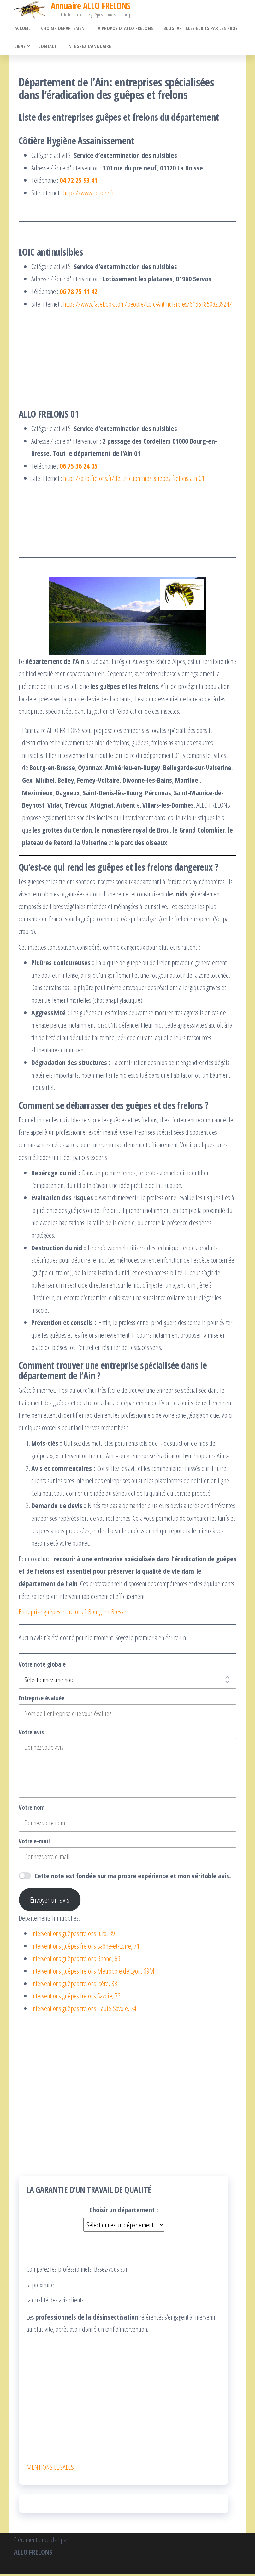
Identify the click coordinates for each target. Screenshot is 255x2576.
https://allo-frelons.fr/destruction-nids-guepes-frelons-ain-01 (134, 480)
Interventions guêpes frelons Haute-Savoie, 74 (83, 2010)
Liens (19, 47)
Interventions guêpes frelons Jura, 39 (73, 1935)
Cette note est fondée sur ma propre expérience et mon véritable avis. (132, 1877)
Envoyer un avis (49, 1902)
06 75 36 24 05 (79, 468)
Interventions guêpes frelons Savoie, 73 (76, 1998)
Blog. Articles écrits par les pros (197, 29)
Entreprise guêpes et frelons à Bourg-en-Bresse (72, 1613)
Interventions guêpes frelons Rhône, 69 (75, 1960)
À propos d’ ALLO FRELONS (122, 29)
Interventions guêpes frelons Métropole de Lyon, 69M (92, 1973)
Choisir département (62, 29)
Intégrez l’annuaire (88, 47)
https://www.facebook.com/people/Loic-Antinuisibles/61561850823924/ (147, 306)
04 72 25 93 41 (79, 182)
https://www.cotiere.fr (88, 194)
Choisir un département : (123, 2211)
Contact (47, 47)
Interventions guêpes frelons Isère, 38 (74, 1985)
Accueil (22, 29)
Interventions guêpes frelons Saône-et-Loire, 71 (85, 1948)
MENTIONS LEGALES (50, 2469)
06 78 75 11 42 (79, 293)
